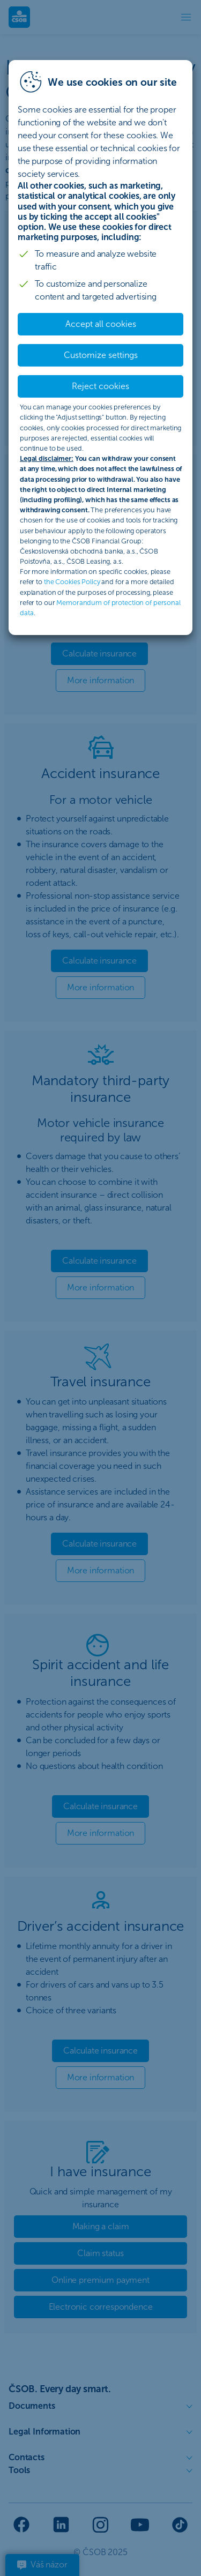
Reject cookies (100, 386)
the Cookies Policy (72, 582)
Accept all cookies (100, 324)
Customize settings (101, 355)
